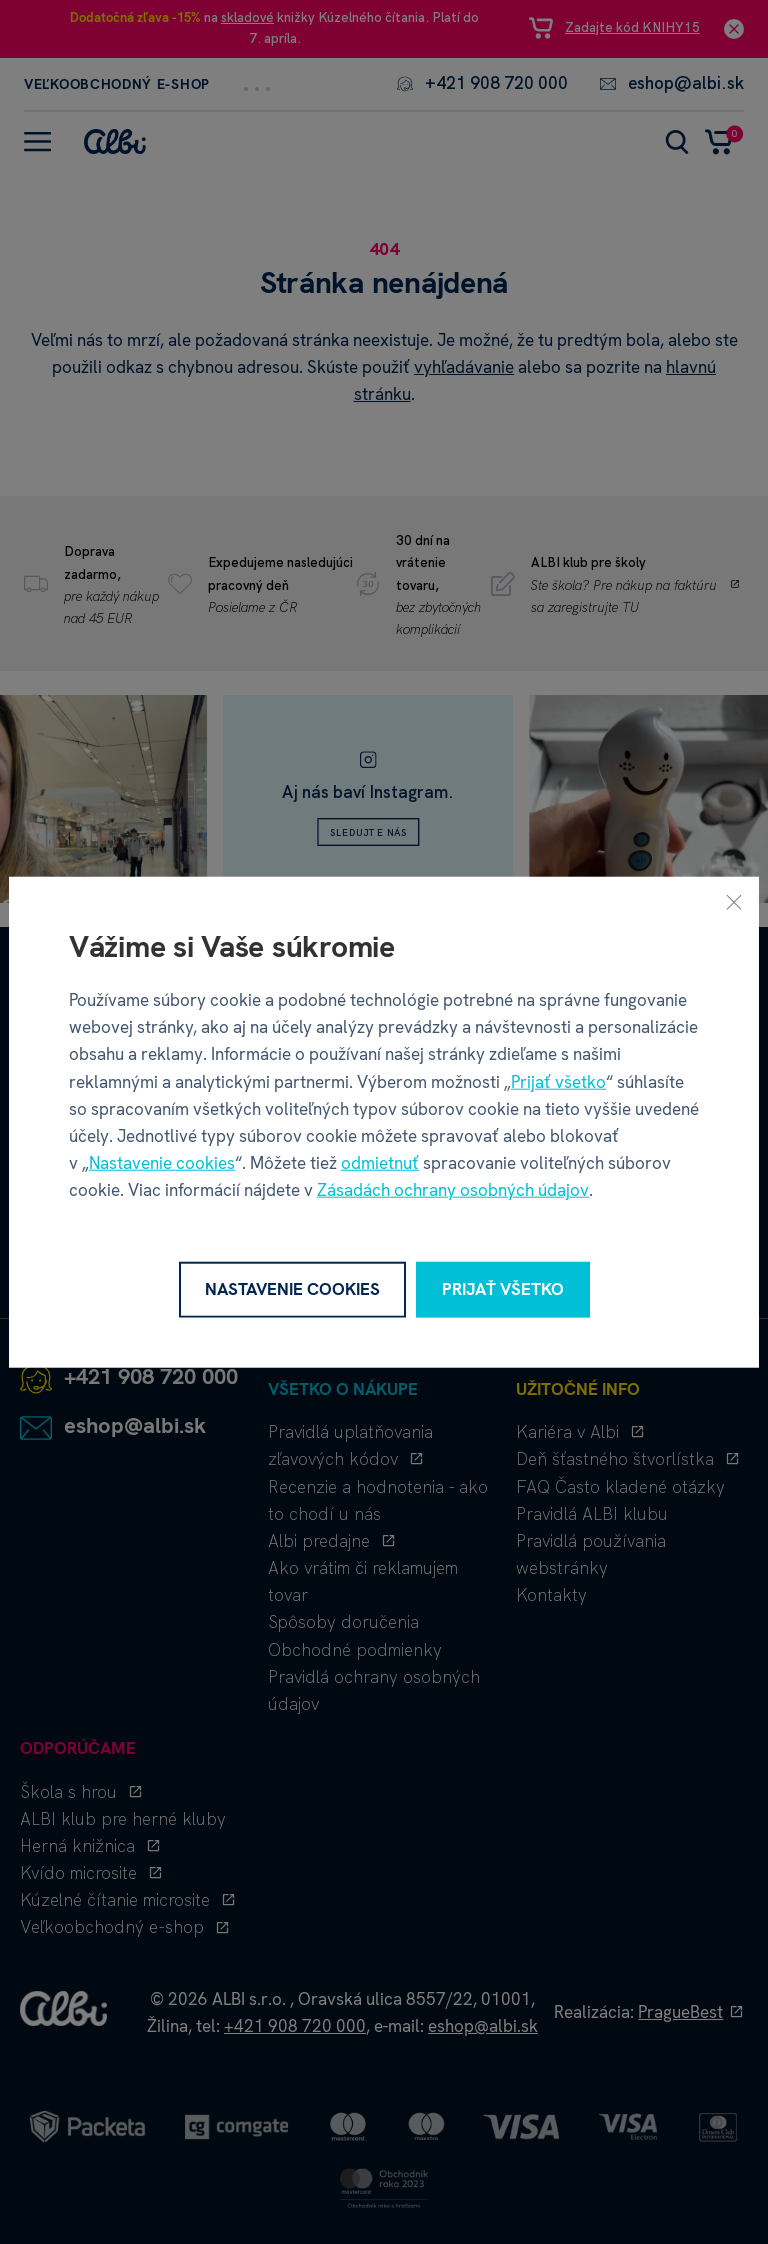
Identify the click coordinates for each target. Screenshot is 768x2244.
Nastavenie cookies (162, 1163)
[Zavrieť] (734, 902)
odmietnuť (380, 1163)
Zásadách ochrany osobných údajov (453, 1190)
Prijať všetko (558, 1081)
